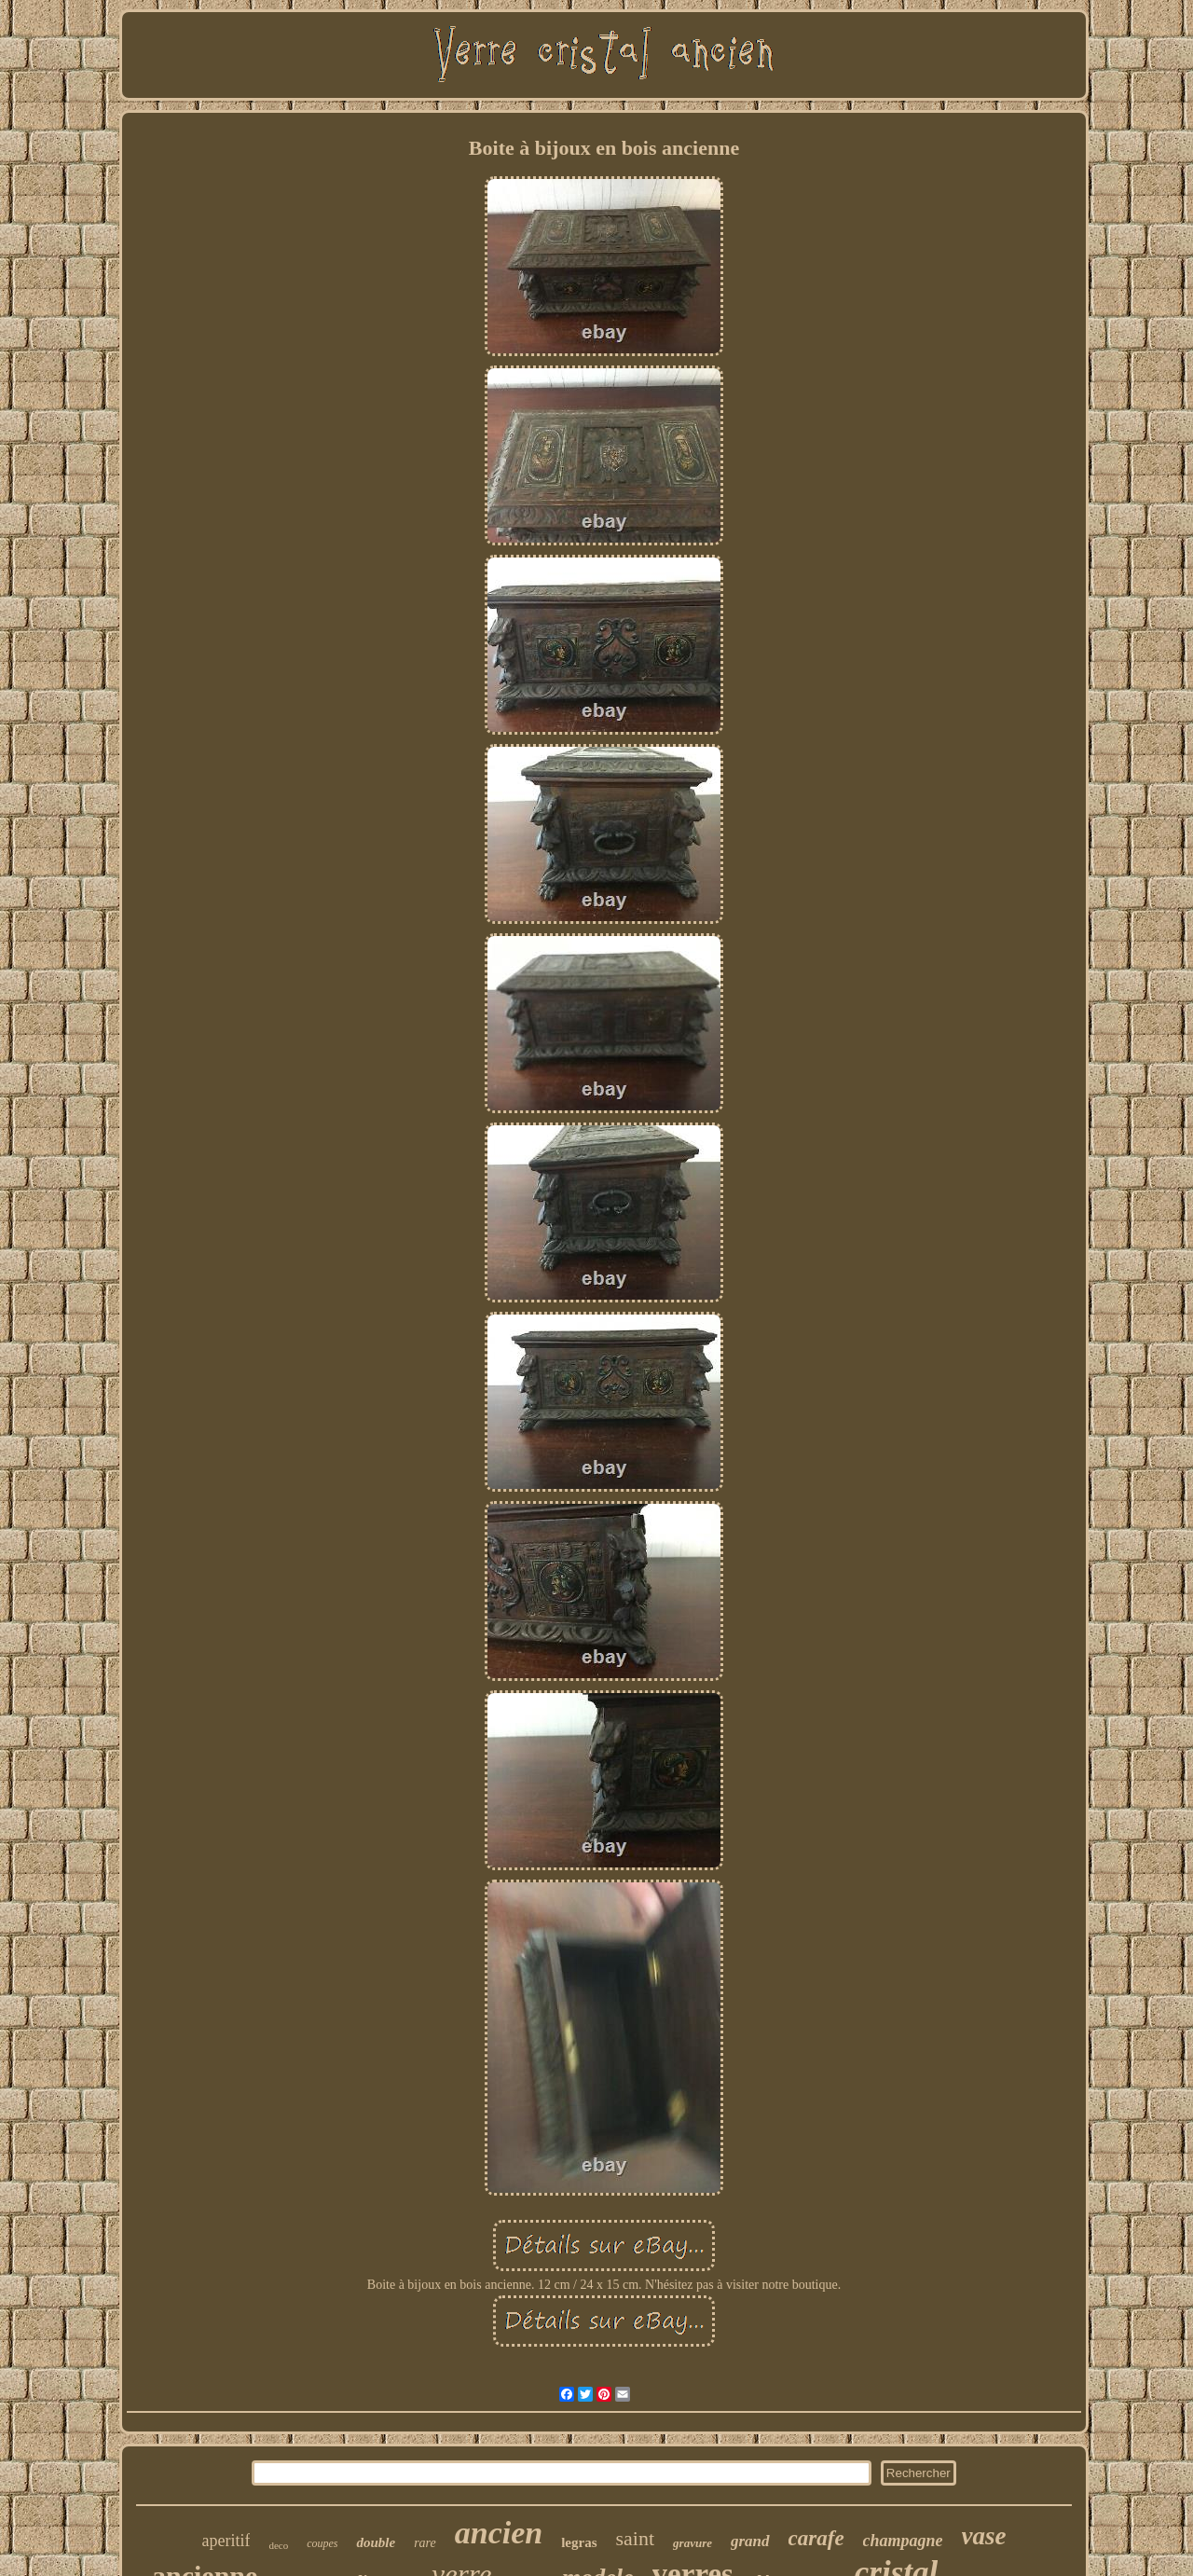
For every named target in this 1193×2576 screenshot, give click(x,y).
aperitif (225, 2540)
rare (425, 2543)
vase (984, 2536)
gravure (692, 2543)
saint (635, 2538)
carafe (816, 2538)
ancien (498, 2532)
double (375, 2542)
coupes (322, 2543)
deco (278, 2545)
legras (578, 2542)
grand (750, 2541)
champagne (903, 2540)
